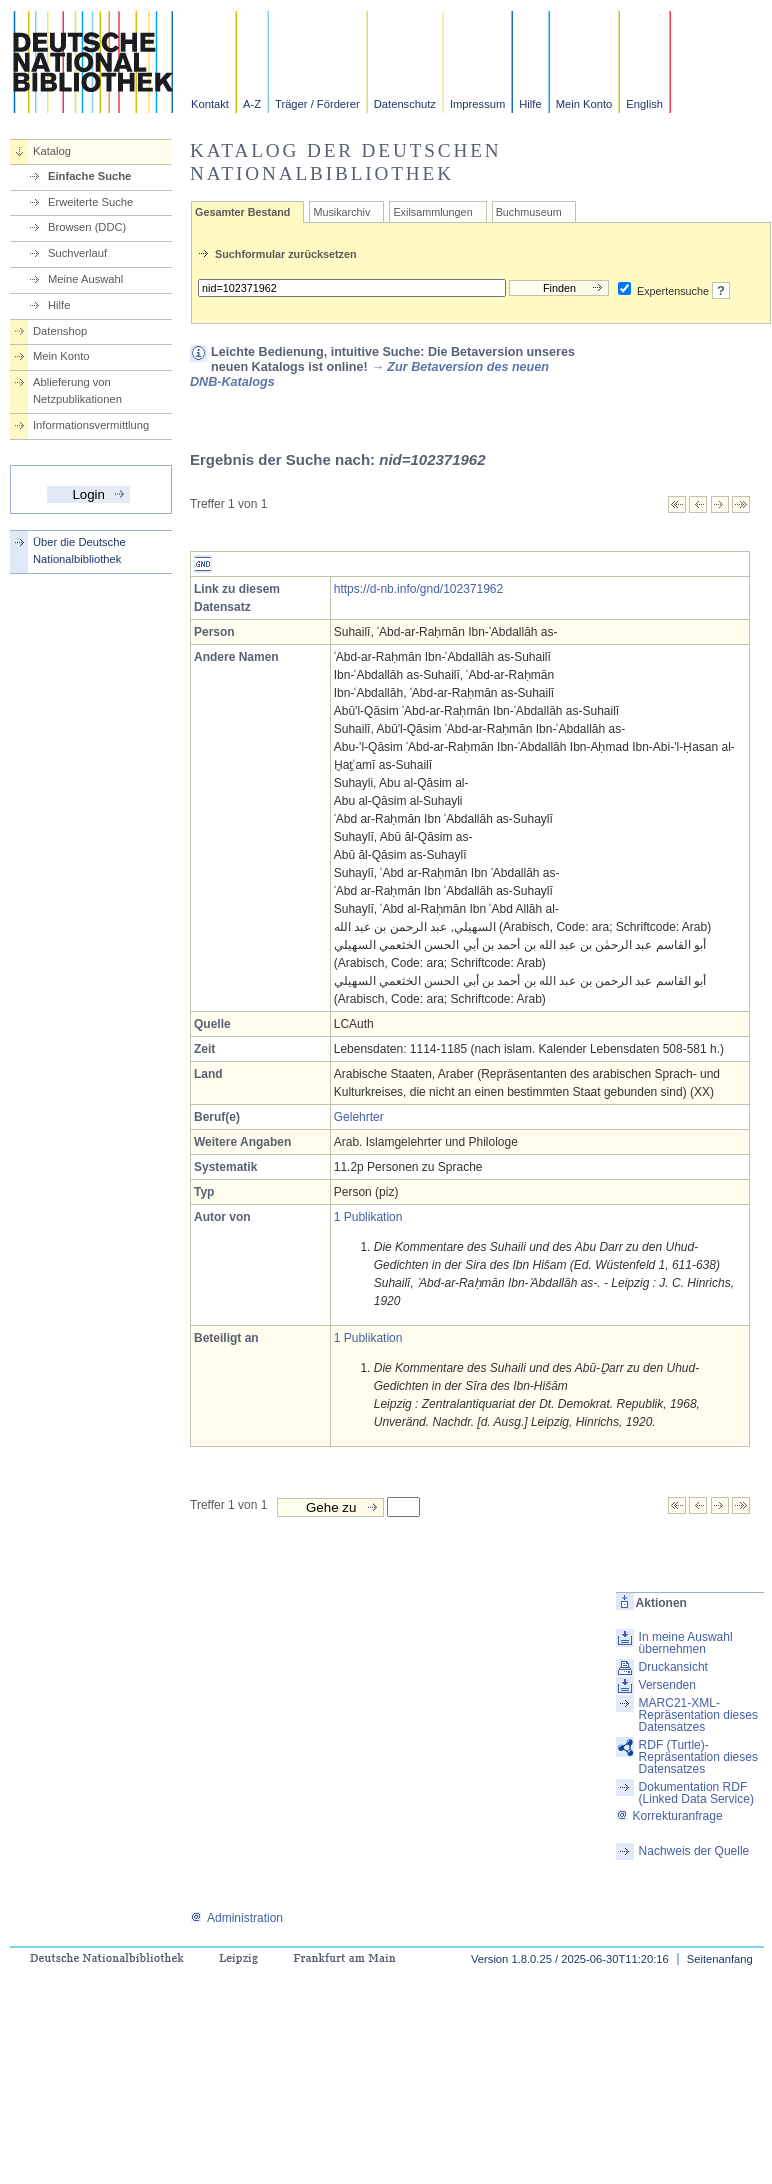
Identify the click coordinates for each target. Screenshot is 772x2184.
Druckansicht (673, 1667)
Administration (236, 1918)
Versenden (667, 1685)
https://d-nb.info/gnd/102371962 (418, 589)
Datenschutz (405, 104)
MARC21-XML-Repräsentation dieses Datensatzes (698, 1715)
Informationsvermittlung (91, 425)
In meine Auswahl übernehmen (686, 1643)
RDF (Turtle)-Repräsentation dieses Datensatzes (698, 1757)
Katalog (52, 151)
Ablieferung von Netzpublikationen (77, 390)
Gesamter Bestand (242, 212)
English (644, 104)
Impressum (477, 104)
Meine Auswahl (85, 279)
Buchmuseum (529, 212)
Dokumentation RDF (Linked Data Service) (696, 1793)
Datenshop (60, 331)
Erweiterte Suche (90, 202)
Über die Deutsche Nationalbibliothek (79, 550)
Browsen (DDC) (87, 227)
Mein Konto (584, 104)
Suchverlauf (77, 253)
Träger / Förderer (317, 104)
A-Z (252, 104)
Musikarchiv (341, 212)
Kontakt (210, 104)
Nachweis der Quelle (694, 1851)
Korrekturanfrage (669, 1816)
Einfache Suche (89, 176)
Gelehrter (359, 1117)
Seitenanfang (720, 1959)
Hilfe (530, 104)
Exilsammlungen (432, 212)
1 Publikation (368, 1217)
